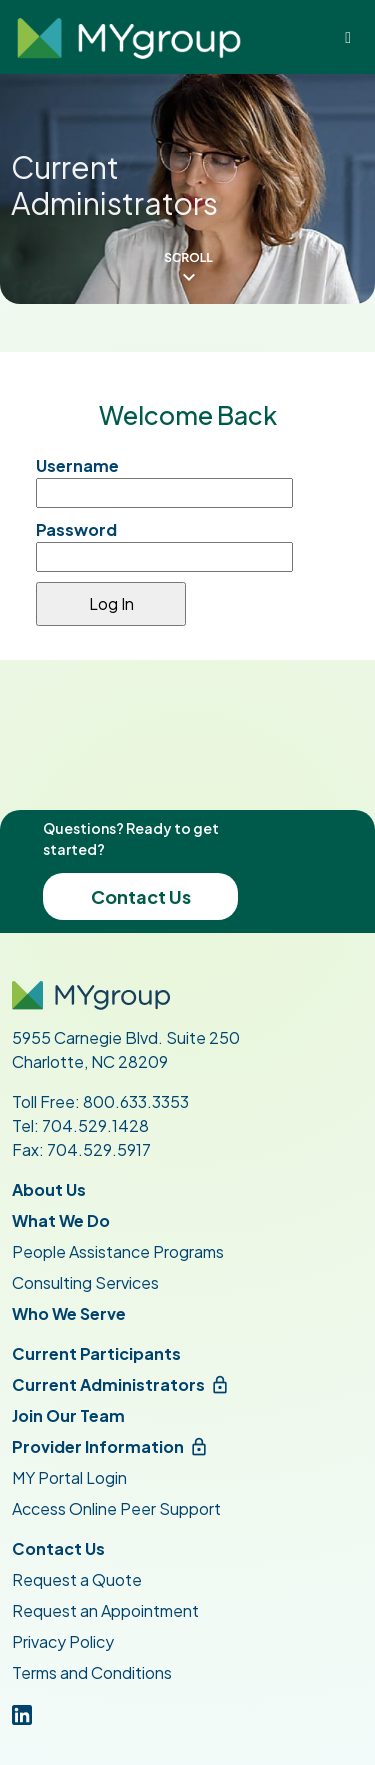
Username (77, 465)
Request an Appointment (105, 1610)
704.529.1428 (95, 1125)
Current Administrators (108, 1384)
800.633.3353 (136, 1101)
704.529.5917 (99, 1149)
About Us (49, 1189)
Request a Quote (77, 1579)
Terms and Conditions (92, 1672)
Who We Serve (69, 1313)
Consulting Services (85, 1282)
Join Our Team (68, 1415)
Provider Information (98, 1446)
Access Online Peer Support (116, 1508)
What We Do (61, 1220)
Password (76, 529)
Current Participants (96, 1353)
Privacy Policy (63, 1641)
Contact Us (141, 896)
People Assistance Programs (118, 1251)
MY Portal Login (69, 1477)
